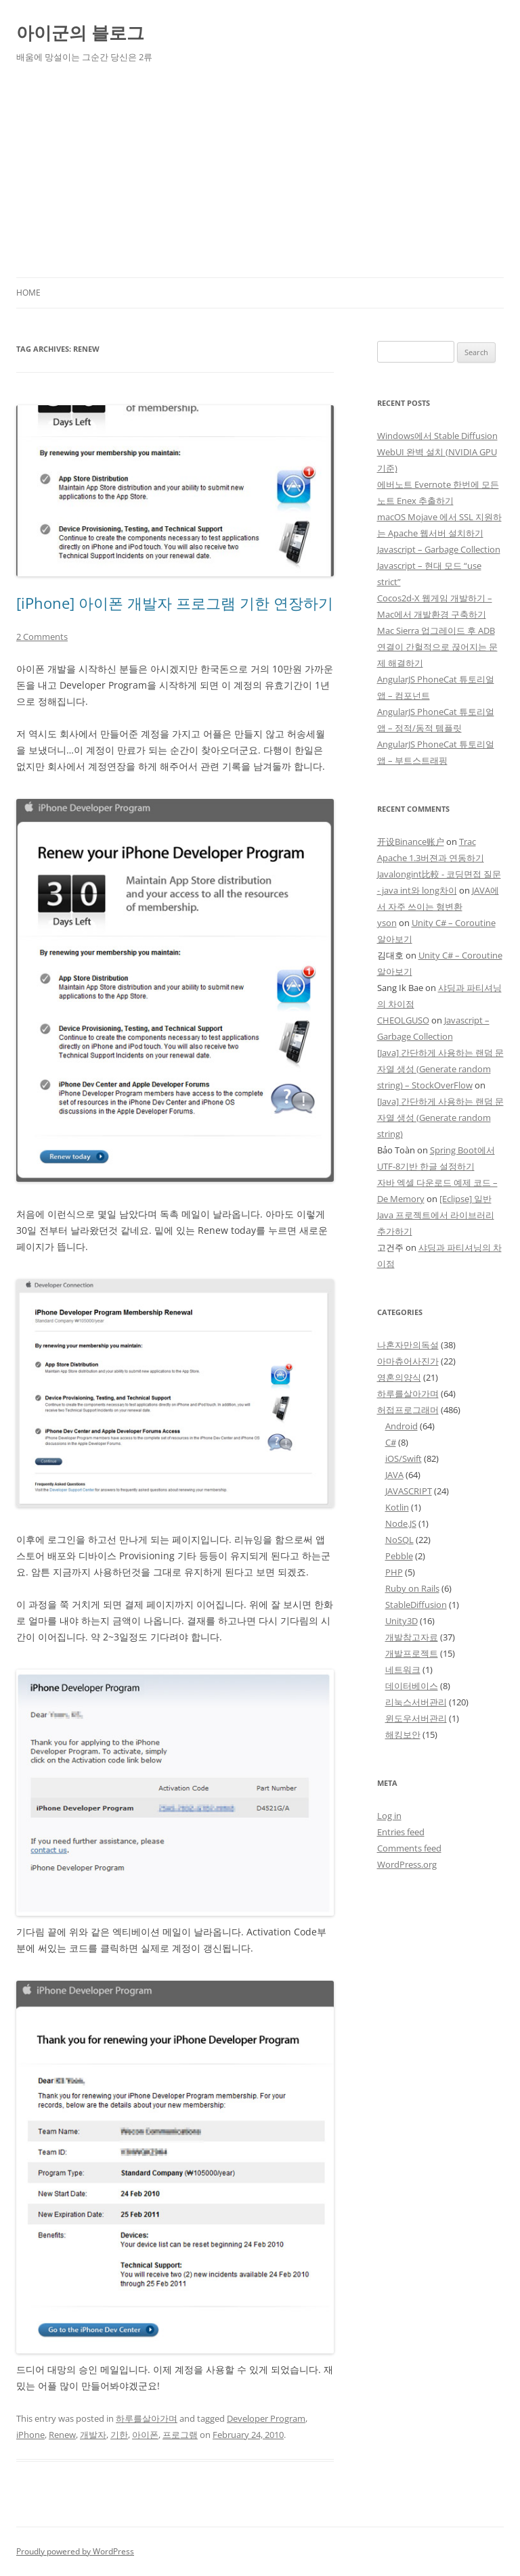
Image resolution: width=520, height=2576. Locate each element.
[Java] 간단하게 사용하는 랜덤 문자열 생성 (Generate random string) (440, 1117)
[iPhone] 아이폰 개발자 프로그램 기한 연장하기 (174, 603)
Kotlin (397, 1507)
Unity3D (401, 1621)
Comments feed (409, 1848)
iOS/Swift (403, 1458)
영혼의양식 (399, 1377)
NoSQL (399, 1540)
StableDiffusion (416, 1604)
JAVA (394, 1475)
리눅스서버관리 (416, 1702)
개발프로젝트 (411, 1653)
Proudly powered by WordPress (75, 2551)
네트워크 (402, 1669)
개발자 (93, 2435)
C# (390, 1442)
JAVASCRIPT (408, 1491)
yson (387, 923)
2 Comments (42, 636)
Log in (389, 1816)
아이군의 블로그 (80, 32)
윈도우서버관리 (416, 1718)
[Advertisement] (260, 176)
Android (401, 1426)
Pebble (399, 1556)
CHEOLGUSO (403, 1020)
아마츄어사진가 (408, 1361)
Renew (62, 2435)
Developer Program (266, 2418)
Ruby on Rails (412, 1588)
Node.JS (400, 1523)
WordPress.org (407, 1864)
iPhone (30, 2435)
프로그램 (180, 2435)
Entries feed (401, 1832)
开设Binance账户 (410, 841)
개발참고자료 (411, 1637)
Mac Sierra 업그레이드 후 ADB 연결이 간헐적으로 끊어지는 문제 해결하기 (437, 646)
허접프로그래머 (408, 1410)
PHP (394, 1572)
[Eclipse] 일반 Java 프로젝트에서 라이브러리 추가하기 (435, 1215)
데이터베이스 (411, 1686)
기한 (119, 2435)
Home (28, 292)
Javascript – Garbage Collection (438, 549)
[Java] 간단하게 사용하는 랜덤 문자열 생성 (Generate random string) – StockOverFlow (440, 1068)
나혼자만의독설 (408, 1345)
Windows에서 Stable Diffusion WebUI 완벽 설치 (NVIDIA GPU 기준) (437, 452)
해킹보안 (402, 1734)
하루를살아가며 (146, 2418)
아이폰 (145, 2435)
